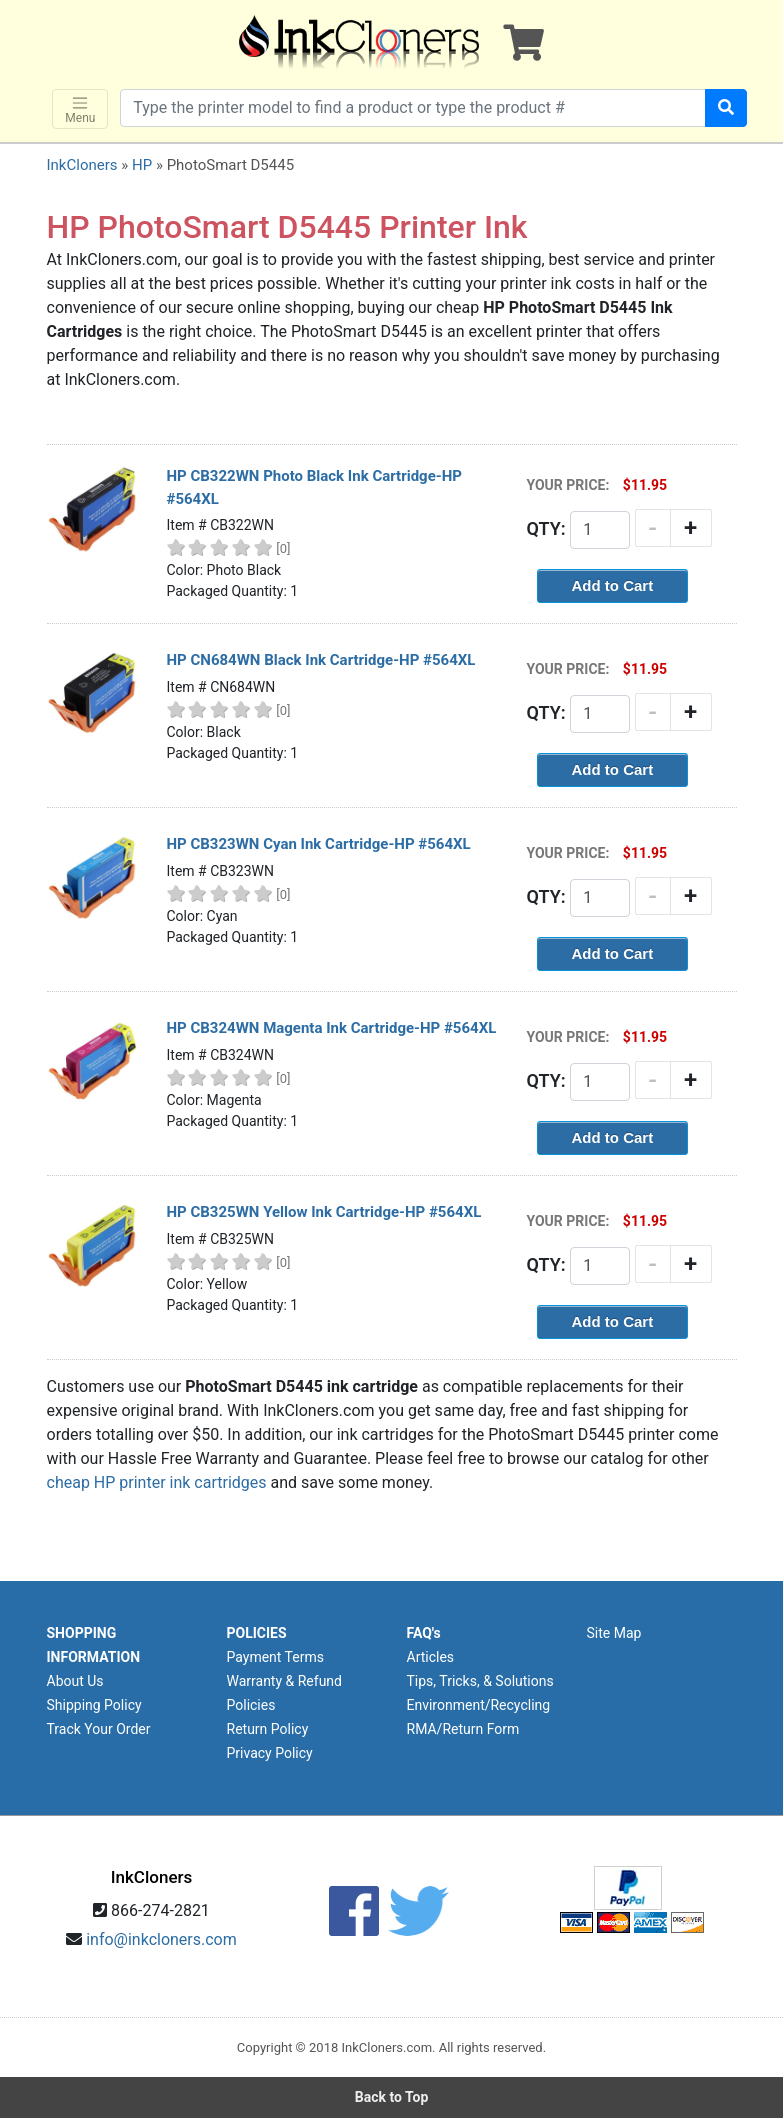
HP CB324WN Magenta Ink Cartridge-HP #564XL (332, 1028)
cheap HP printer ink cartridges (157, 1482)
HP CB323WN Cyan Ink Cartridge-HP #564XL (319, 844)
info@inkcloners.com (161, 1939)
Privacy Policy (270, 1753)
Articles (431, 1657)
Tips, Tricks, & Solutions (480, 1681)
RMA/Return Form (463, 1729)
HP (142, 165)
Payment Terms (275, 1657)
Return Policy (268, 1729)
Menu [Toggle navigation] (80, 109)
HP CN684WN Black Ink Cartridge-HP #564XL (321, 660)
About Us (75, 1681)
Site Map (614, 1633)
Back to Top (392, 2097)
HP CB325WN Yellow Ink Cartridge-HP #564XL (324, 1212)
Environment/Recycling (479, 1705)
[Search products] (412, 108)
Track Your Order (99, 1729)
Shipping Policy (94, 1705)
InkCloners (82, 165)
